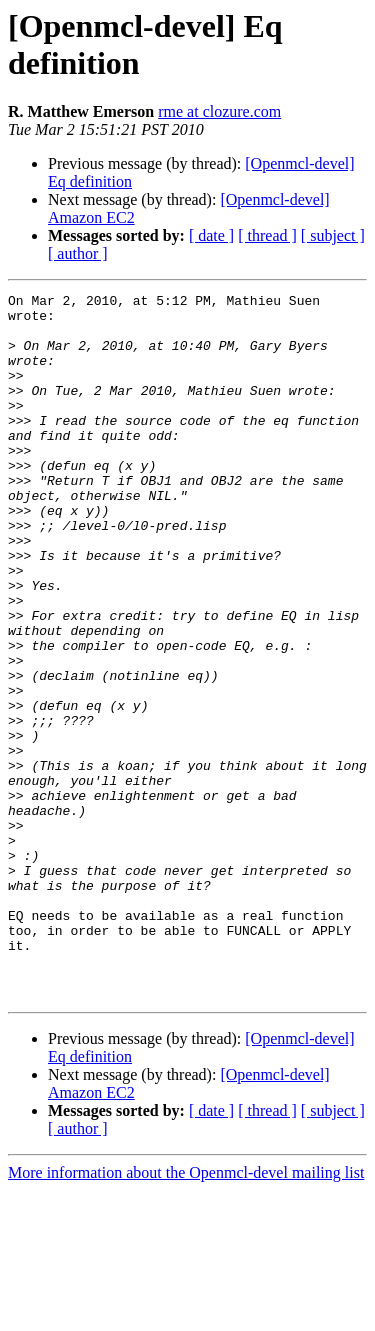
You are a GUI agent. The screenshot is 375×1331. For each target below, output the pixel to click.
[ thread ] (267, 235)
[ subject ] (333, 235)
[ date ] (211, 235)
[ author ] (78, 253)
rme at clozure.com (219, 111)
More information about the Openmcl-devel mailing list (186, 1313)
